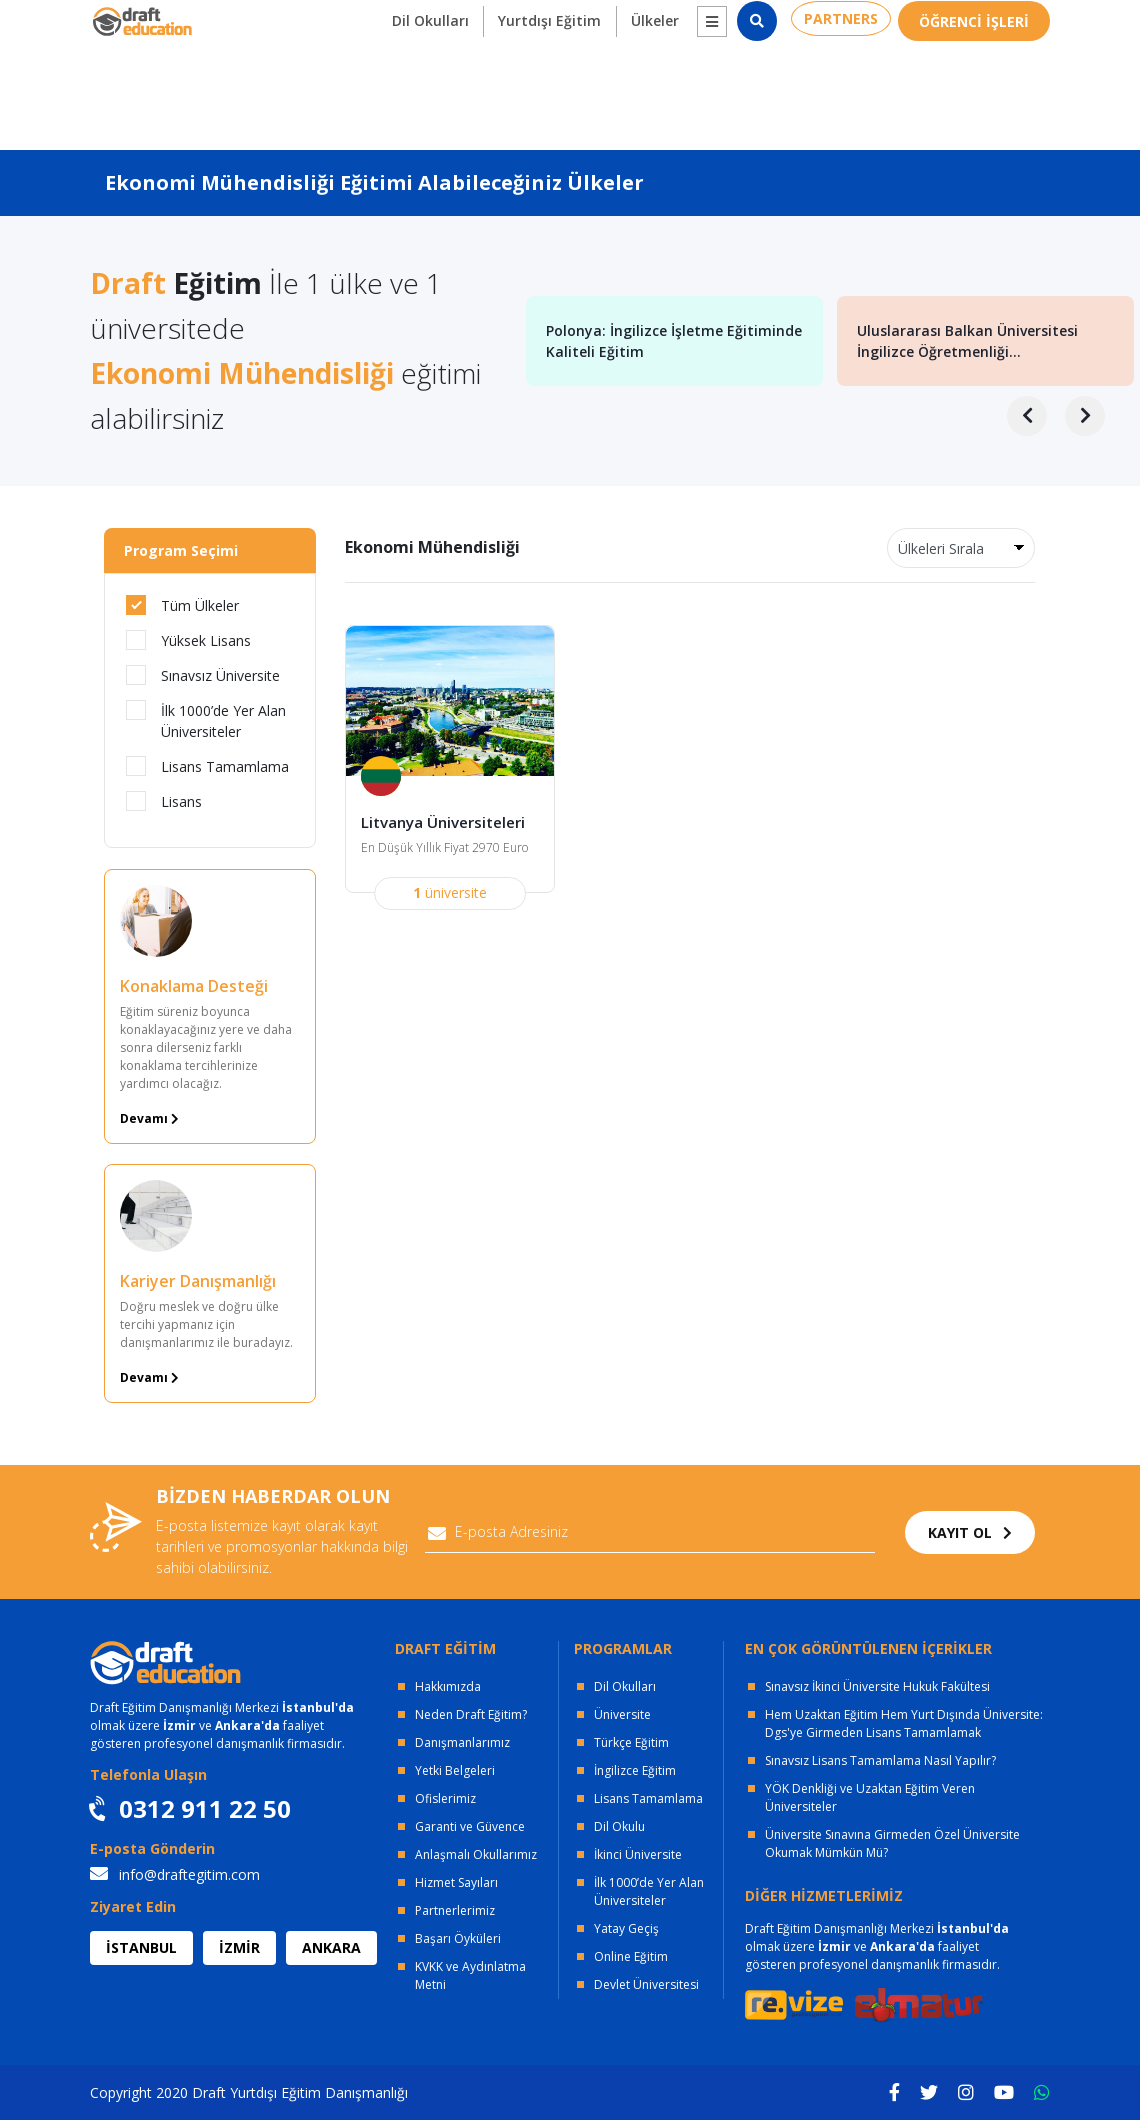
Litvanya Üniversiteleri (449, 823)
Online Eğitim (631, 1956)
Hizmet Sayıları (456, 1882)
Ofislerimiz (445, 1798)
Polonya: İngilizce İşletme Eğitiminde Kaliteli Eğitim (674, 341)
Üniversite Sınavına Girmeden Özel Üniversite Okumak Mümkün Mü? (892, 1843)
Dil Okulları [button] (406, 91)
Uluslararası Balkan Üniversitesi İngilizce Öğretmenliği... (967, 341)
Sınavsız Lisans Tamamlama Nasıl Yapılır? (880, 1760)
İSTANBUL (141, 1947)
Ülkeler (642, 91)
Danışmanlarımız (462, 1742)
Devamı (149, 1118)
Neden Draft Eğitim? (471, 1714)
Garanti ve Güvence (470, 1826)
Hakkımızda (448, 1686)
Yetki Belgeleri (455, 1770)
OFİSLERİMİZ (263, 20)
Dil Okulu (619, 1826)
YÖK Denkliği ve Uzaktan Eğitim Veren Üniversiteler (870, 1797)
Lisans (164, 801)
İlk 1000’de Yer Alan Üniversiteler (206, 720)
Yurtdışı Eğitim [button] (531, 91)
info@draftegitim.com (175, 1874)
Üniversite (622, 1714)
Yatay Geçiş (626, 1928)
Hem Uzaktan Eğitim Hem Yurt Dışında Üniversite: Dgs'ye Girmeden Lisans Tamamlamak (904, 1723)
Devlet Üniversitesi (646, 1984)
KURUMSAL (395, 20)
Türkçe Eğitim (631, 1742)
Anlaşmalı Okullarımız (476, 1854)
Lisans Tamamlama (207, 766)
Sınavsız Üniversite (203, 675)
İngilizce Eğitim (635, 1770)
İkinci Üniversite (638, 1854)
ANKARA (331, 1947)
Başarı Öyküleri (458, 1938)
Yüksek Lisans (188, 640)
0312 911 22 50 (990, 20)
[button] (697, 92)
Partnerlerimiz (455, 1910)
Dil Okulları (625, 1686)
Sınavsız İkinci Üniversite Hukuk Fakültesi (877, 1686)
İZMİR (239, 1947)
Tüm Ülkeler (182, 605)
